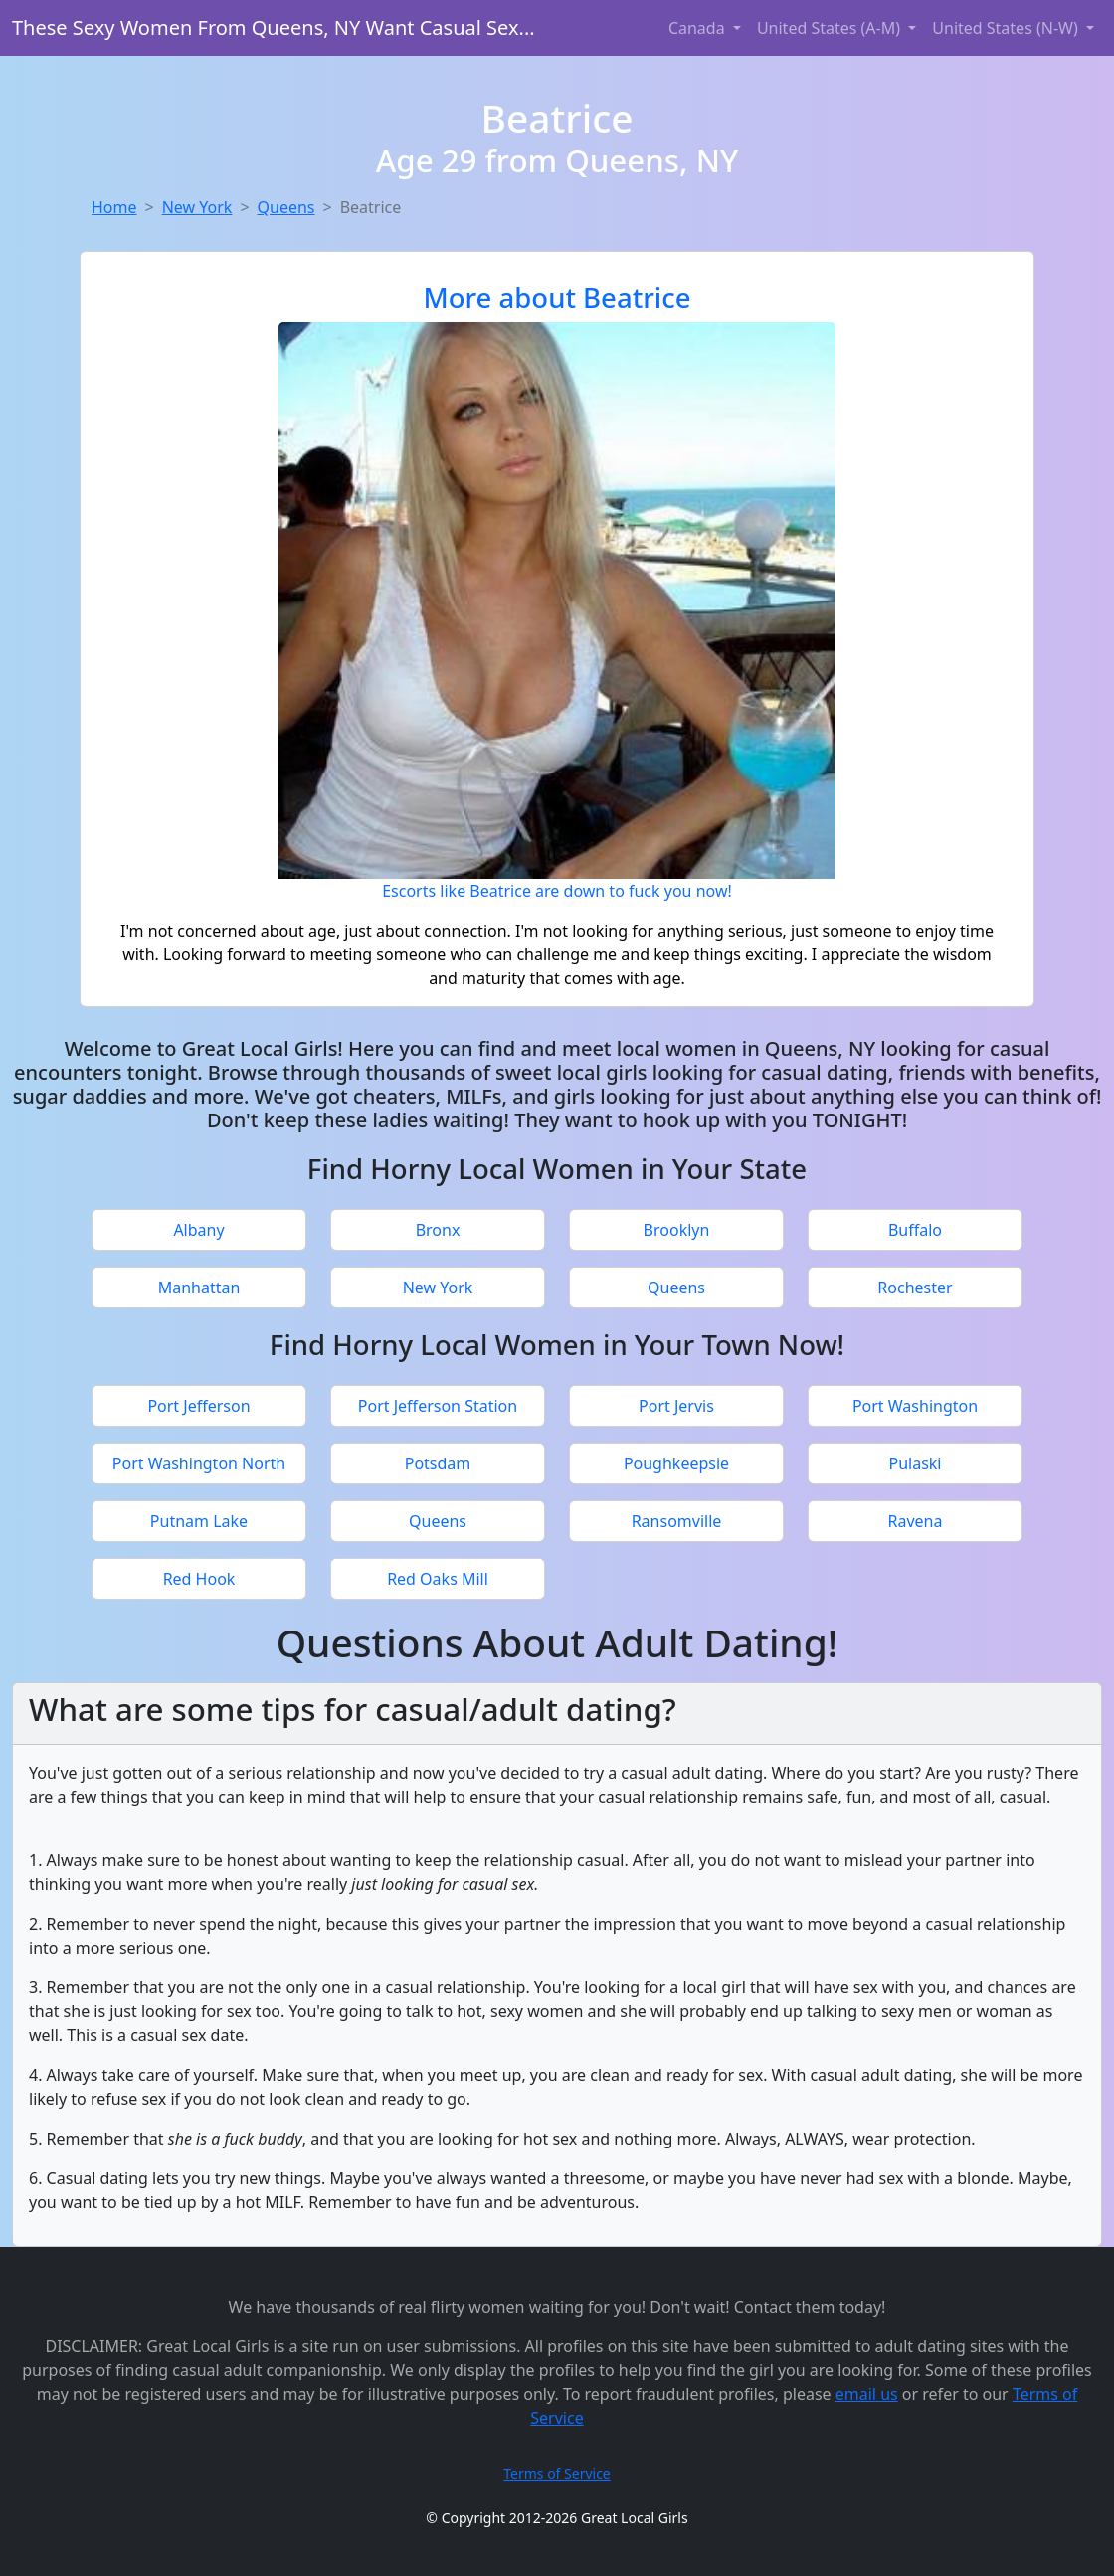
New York (197, 207)
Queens (286, 207)
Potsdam (438, 1463)
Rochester (914, 1287)
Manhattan (199, 1287)
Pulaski (914, 1463)
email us (867, 2394)
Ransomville (677, 1521)
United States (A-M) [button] (830, 28)
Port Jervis (676, 1406)
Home (114, 207)
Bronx (438, 1230)
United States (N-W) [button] (1007, 28)
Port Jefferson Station (437, 1406)
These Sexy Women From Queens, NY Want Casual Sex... (273, 27)
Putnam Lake (199, 1521)
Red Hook (199, 1579)
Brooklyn (677, 1230)
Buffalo (915, 1230)
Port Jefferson (198, 1406)
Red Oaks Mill (437, 1579)
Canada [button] (698, 28)
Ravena (915, 1521)
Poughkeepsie (676, 1463)
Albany (198, 1230)
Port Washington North (198, 1463)
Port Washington (915, 1406)
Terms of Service (557, 2473)
